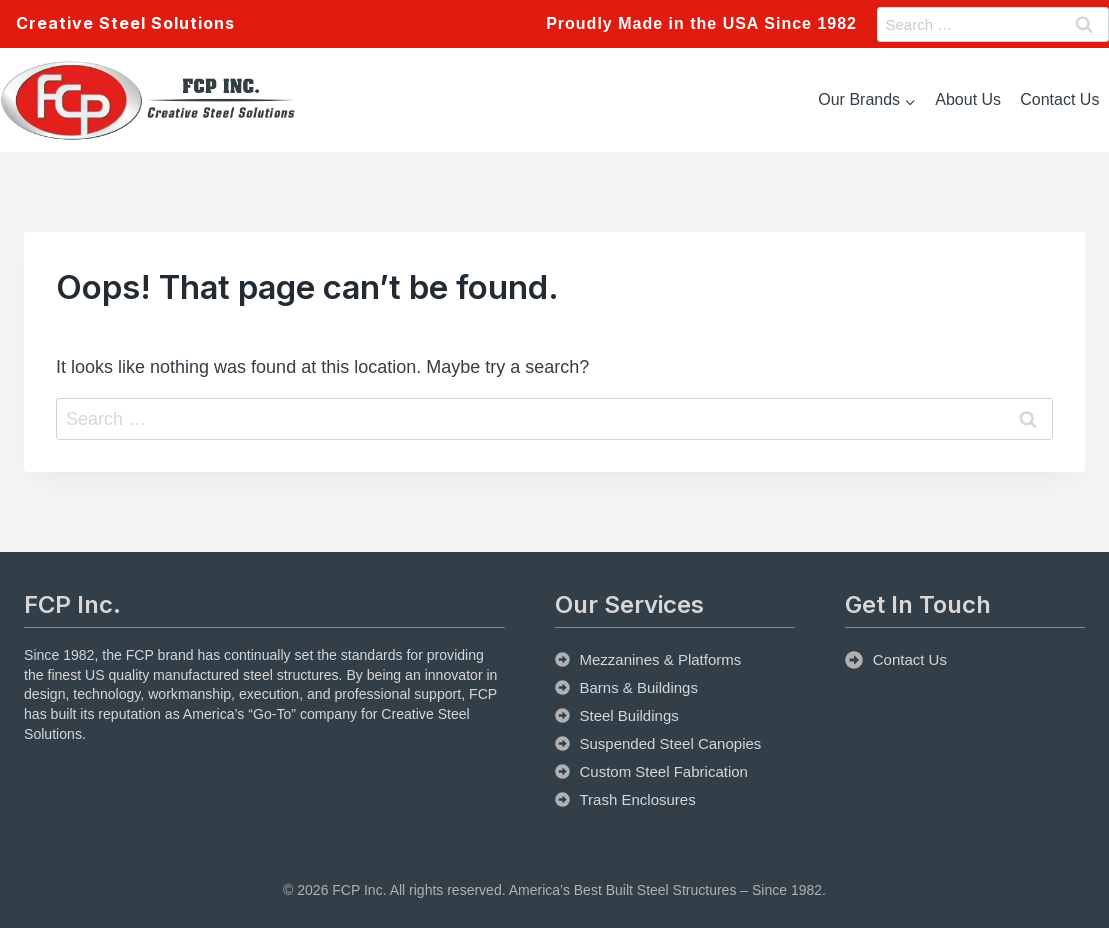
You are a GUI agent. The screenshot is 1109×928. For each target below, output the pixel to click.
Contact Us (1059, 99)
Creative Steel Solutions (125, 23)
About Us (968, 99)
